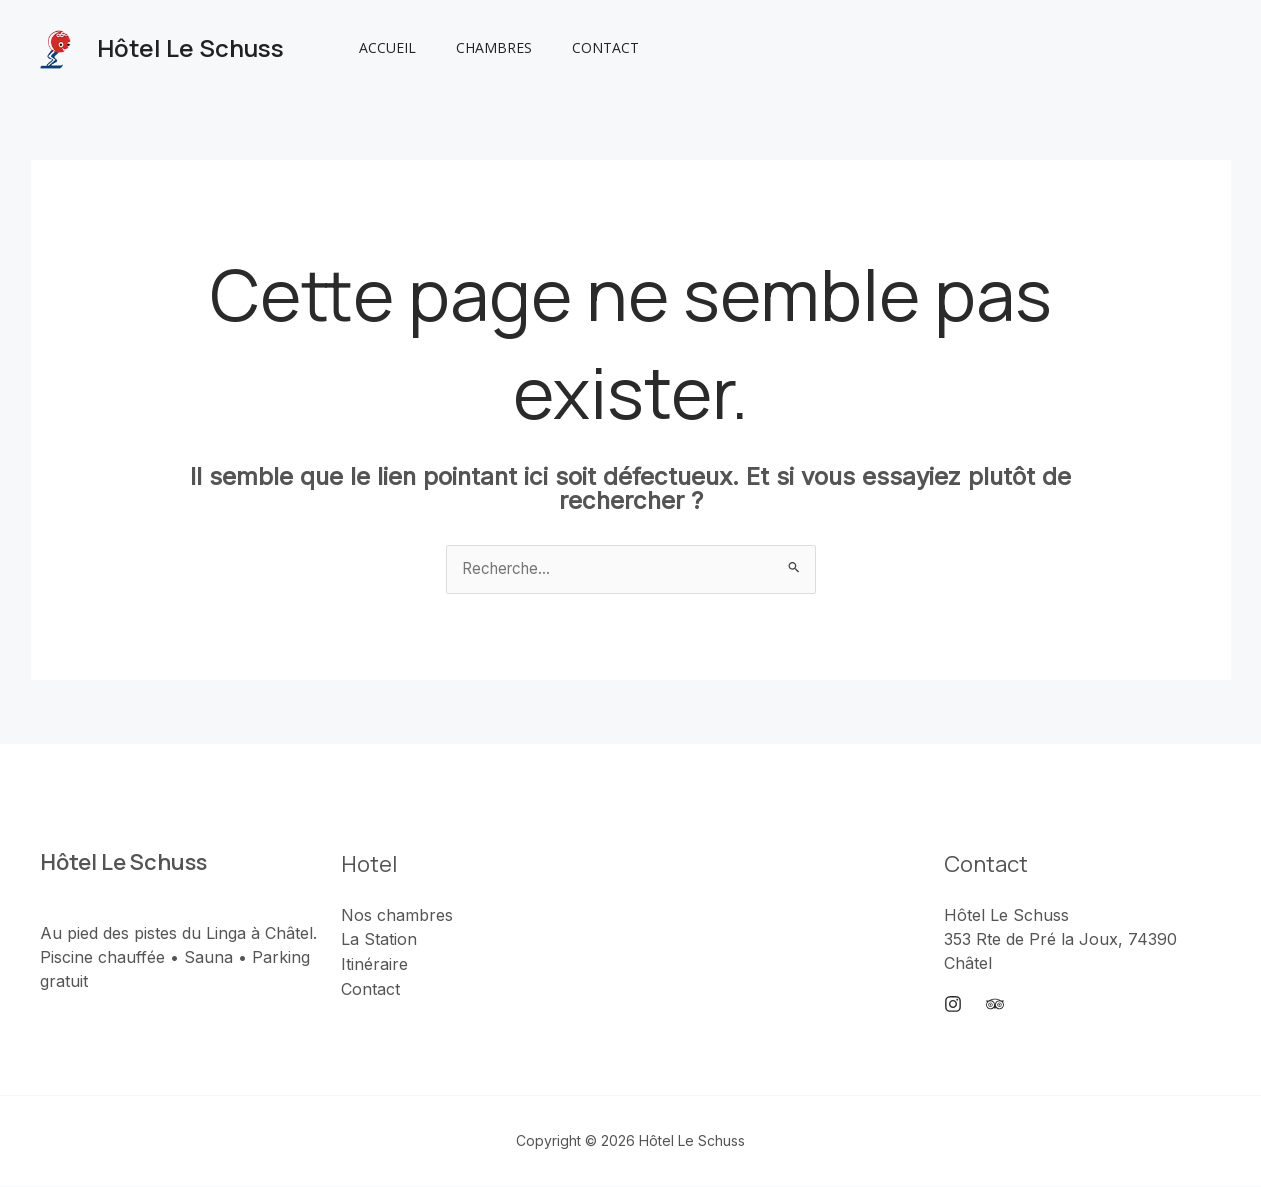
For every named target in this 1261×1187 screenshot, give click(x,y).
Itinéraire (374, 964)
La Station (379, 940)
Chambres (476, 47)
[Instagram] (953, 1006)
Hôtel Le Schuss (190, 47)
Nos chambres (397, 916)
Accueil (381, 47)
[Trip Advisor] (995, 1006)
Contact (575, 47)
